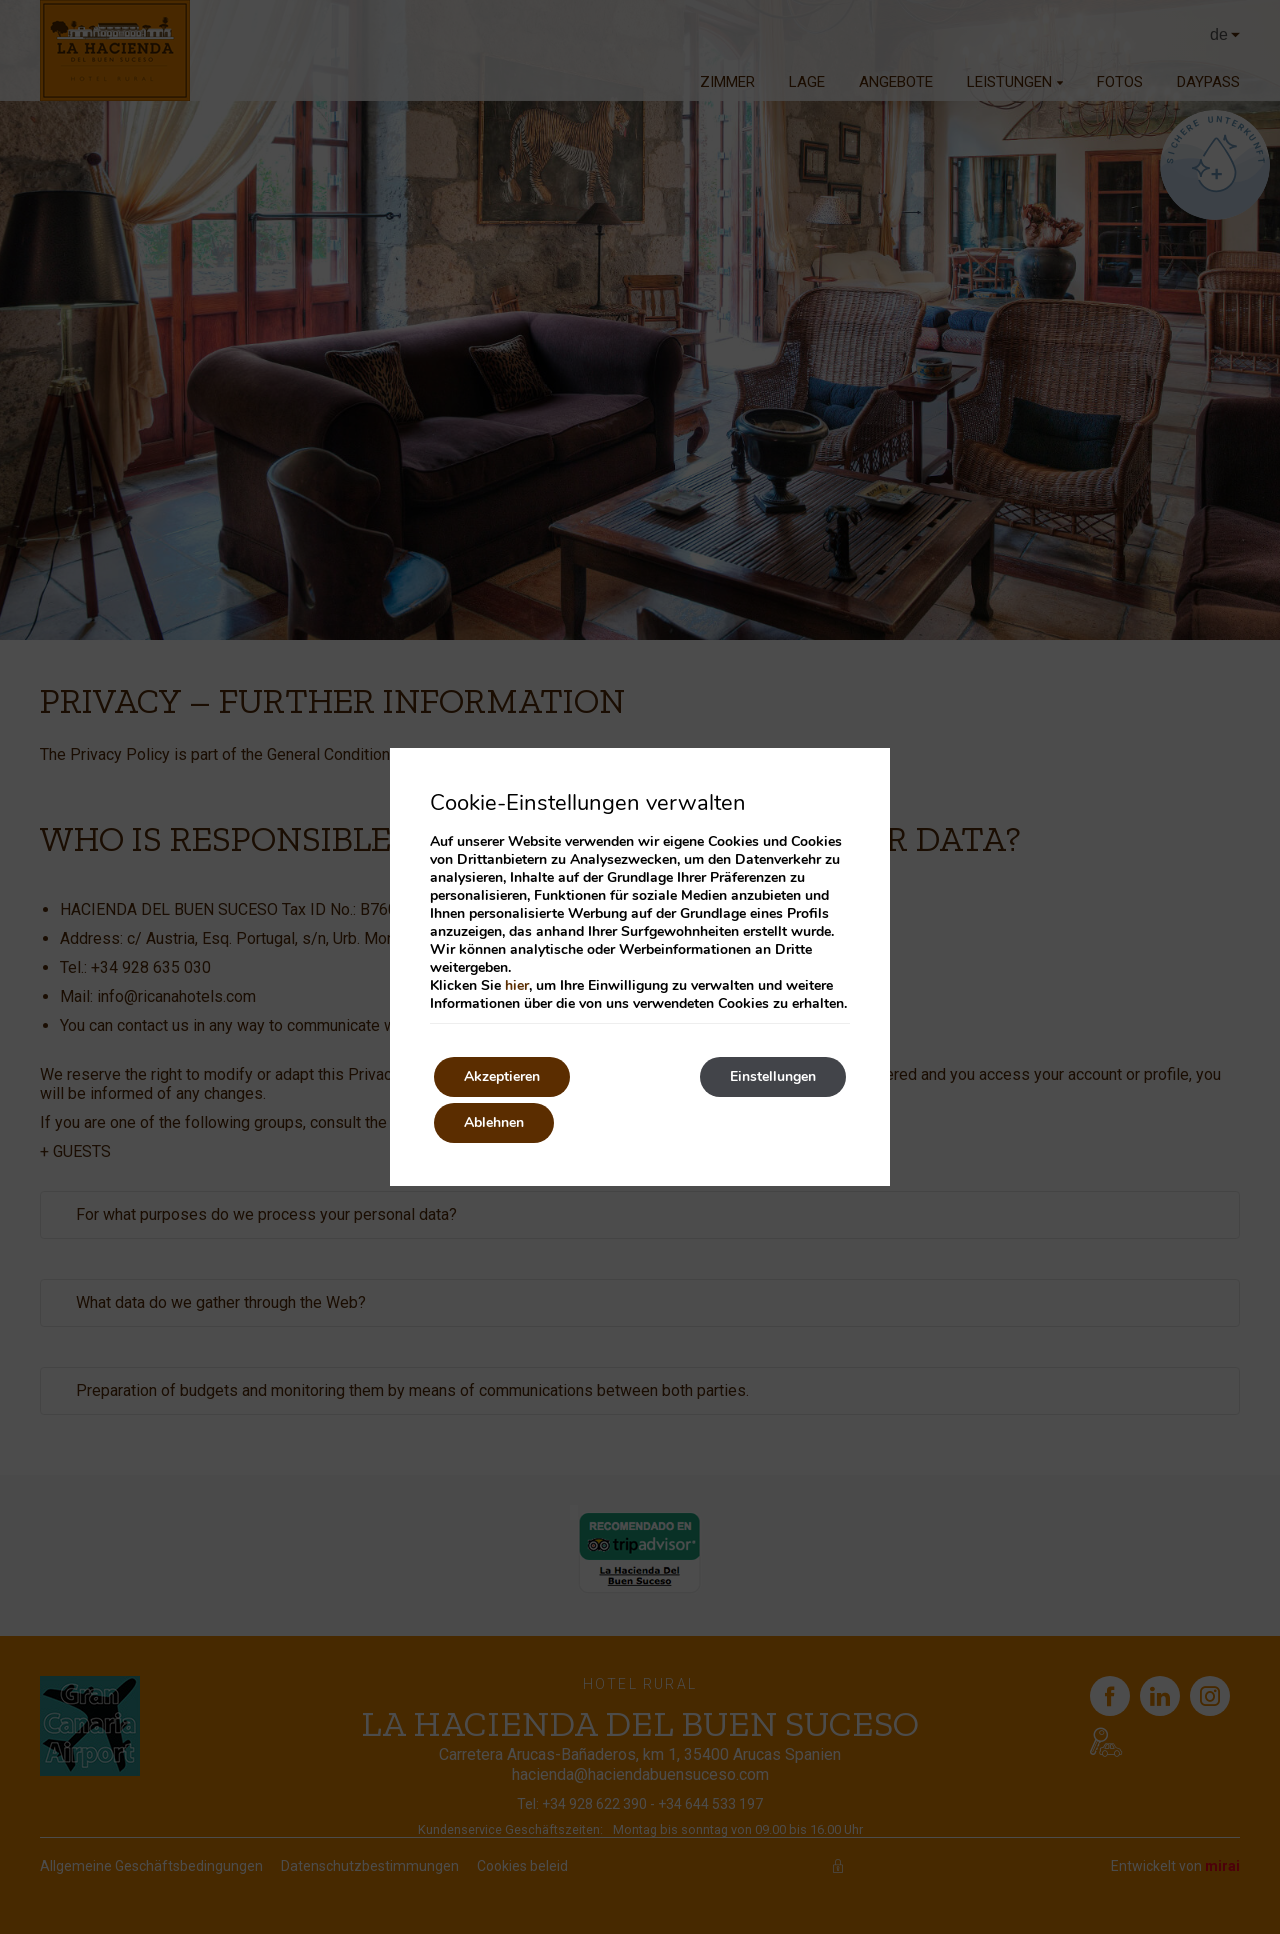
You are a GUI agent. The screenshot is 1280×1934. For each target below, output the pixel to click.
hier (517, 985)
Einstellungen (773, 1076)
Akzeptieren (502, 1076)
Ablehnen (494, 1122)
